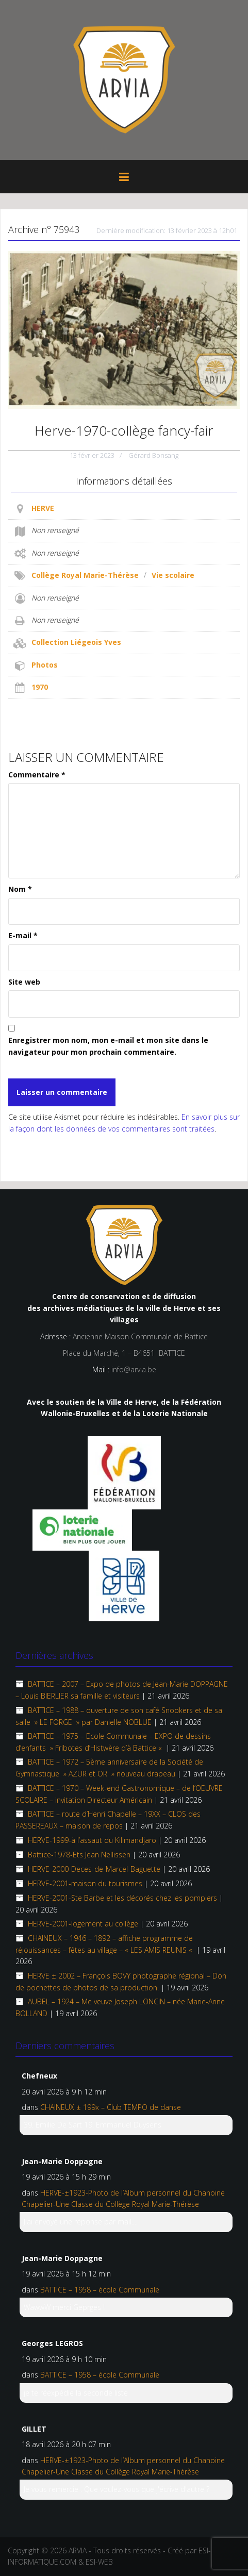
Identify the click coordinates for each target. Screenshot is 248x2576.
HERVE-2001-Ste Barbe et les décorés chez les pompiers (122, 1898)
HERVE (42, 508)
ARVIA (78, 2550)
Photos (44, 665)
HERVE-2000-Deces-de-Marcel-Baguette (94, 1869)
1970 (39, 687)
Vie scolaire (173, 575)
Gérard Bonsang (153, 455)
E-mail (23, 935)
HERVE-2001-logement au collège (83, 1924)
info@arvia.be (133, 1369)
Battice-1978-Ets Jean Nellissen (79, 1854)
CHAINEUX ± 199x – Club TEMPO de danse (110, 2107)
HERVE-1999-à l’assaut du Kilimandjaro (92, 1840)
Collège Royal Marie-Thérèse (85, 575)
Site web (24, 982)
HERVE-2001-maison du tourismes (85, 1883)
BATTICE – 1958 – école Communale (99, 2290)
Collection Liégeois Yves (76, 642)
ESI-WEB (99, 2562)
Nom (20, 889)
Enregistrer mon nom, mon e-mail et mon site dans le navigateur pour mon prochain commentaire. (108, 1045)
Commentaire (36, 774)
